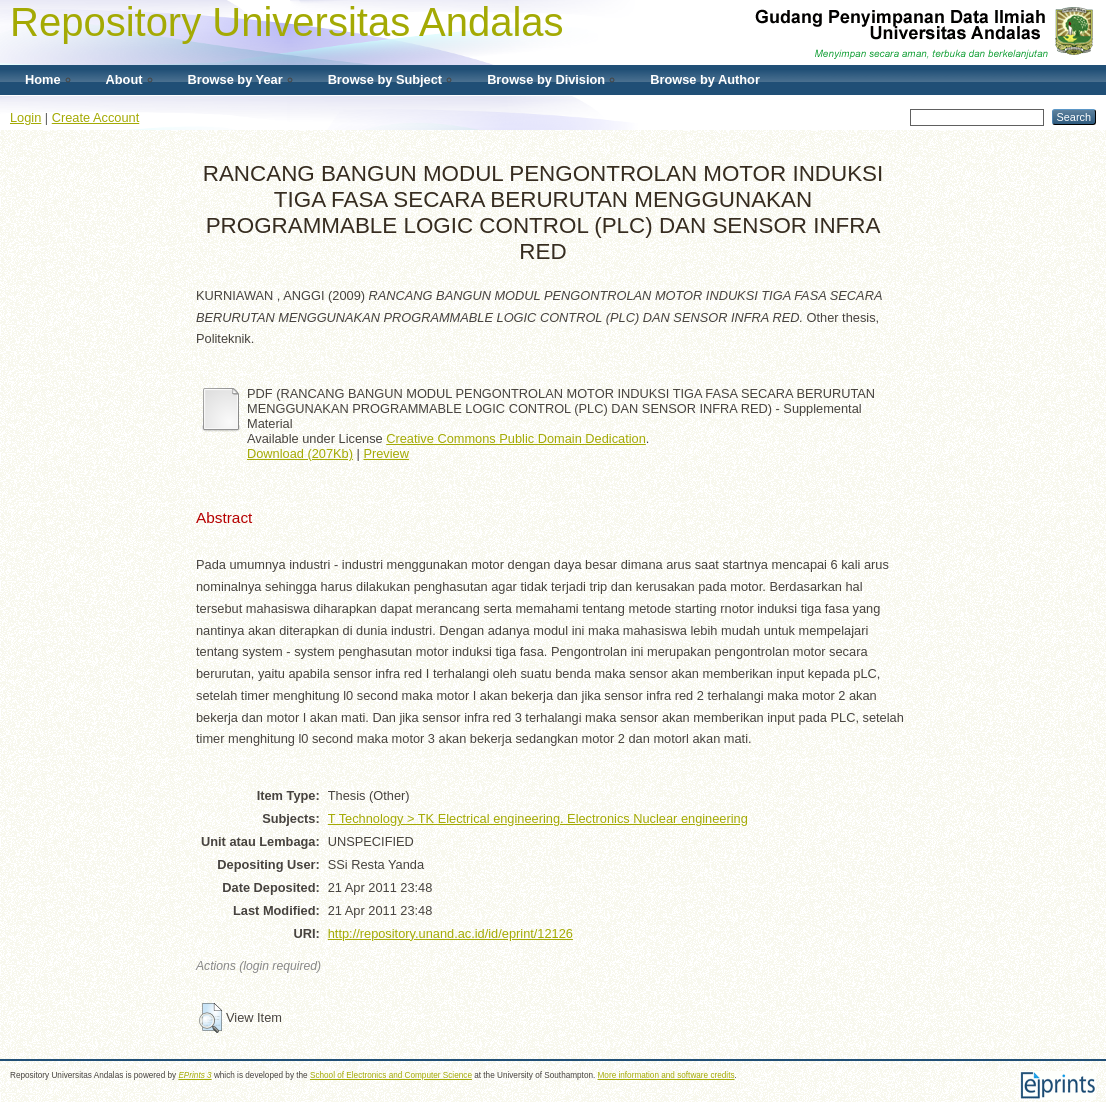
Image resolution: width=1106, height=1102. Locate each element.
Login (25, 117)
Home (43, 79)
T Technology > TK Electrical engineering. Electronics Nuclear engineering (538, 818)
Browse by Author (705, 79)
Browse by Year (235, 79)
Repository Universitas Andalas (287, 22)
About (124, 79)
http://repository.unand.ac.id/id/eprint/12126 (450, 933)
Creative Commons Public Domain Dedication (516, 438)
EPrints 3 (194, 1075)
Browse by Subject (385, 79)
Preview (386, 453)
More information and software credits (666, 1075)
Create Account (96, 117)
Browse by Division (546, 79)
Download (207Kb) (300, 453)
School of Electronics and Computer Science (391, 1075)
